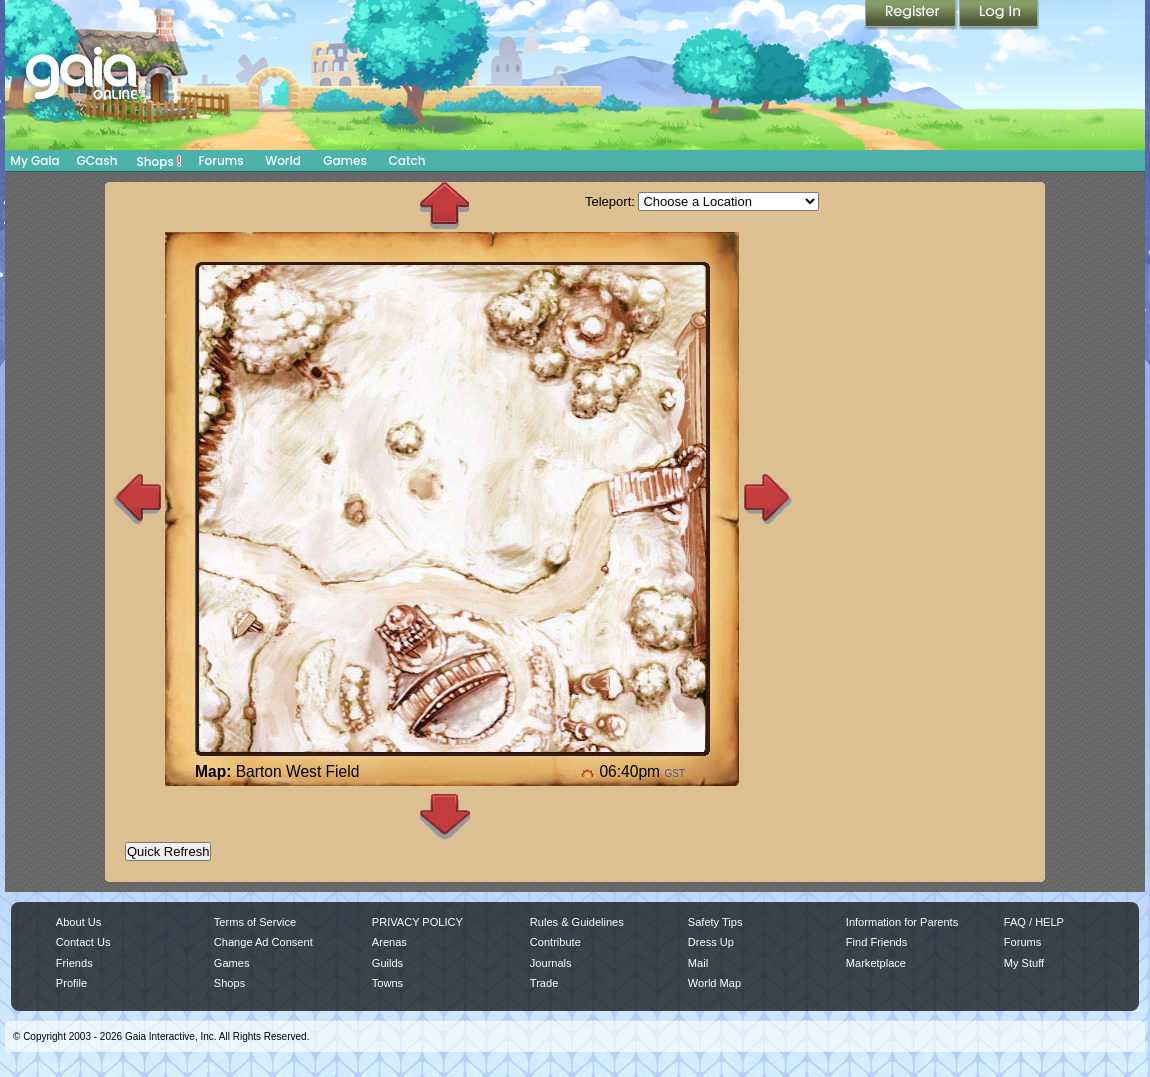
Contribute (555, 942)
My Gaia (34, 160)
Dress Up (711, 942)
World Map (714, 983)
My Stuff (1024, 963)
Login (999, 15)
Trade (544, 983)
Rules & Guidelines (577, 922)
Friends (74, 963)
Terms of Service (255, 922)
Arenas (389, 942)
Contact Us (83, 942)
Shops (159, 161)
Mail (698, 963)
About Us (78, 922)
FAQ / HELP (1034, 922)
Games (345, 160)
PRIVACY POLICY (417, 922)
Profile (71, 983)
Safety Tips (715, 922)
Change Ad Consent (263, 942)
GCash (97, 160)
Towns (387, 983)
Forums (220, 160)
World (283, 160)
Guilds (387, 963)
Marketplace (876, 963)
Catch (407, 160)
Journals (551, 963)
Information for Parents (902, 922)
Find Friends (876, 942)
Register (912, 15)
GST (674, 773)
